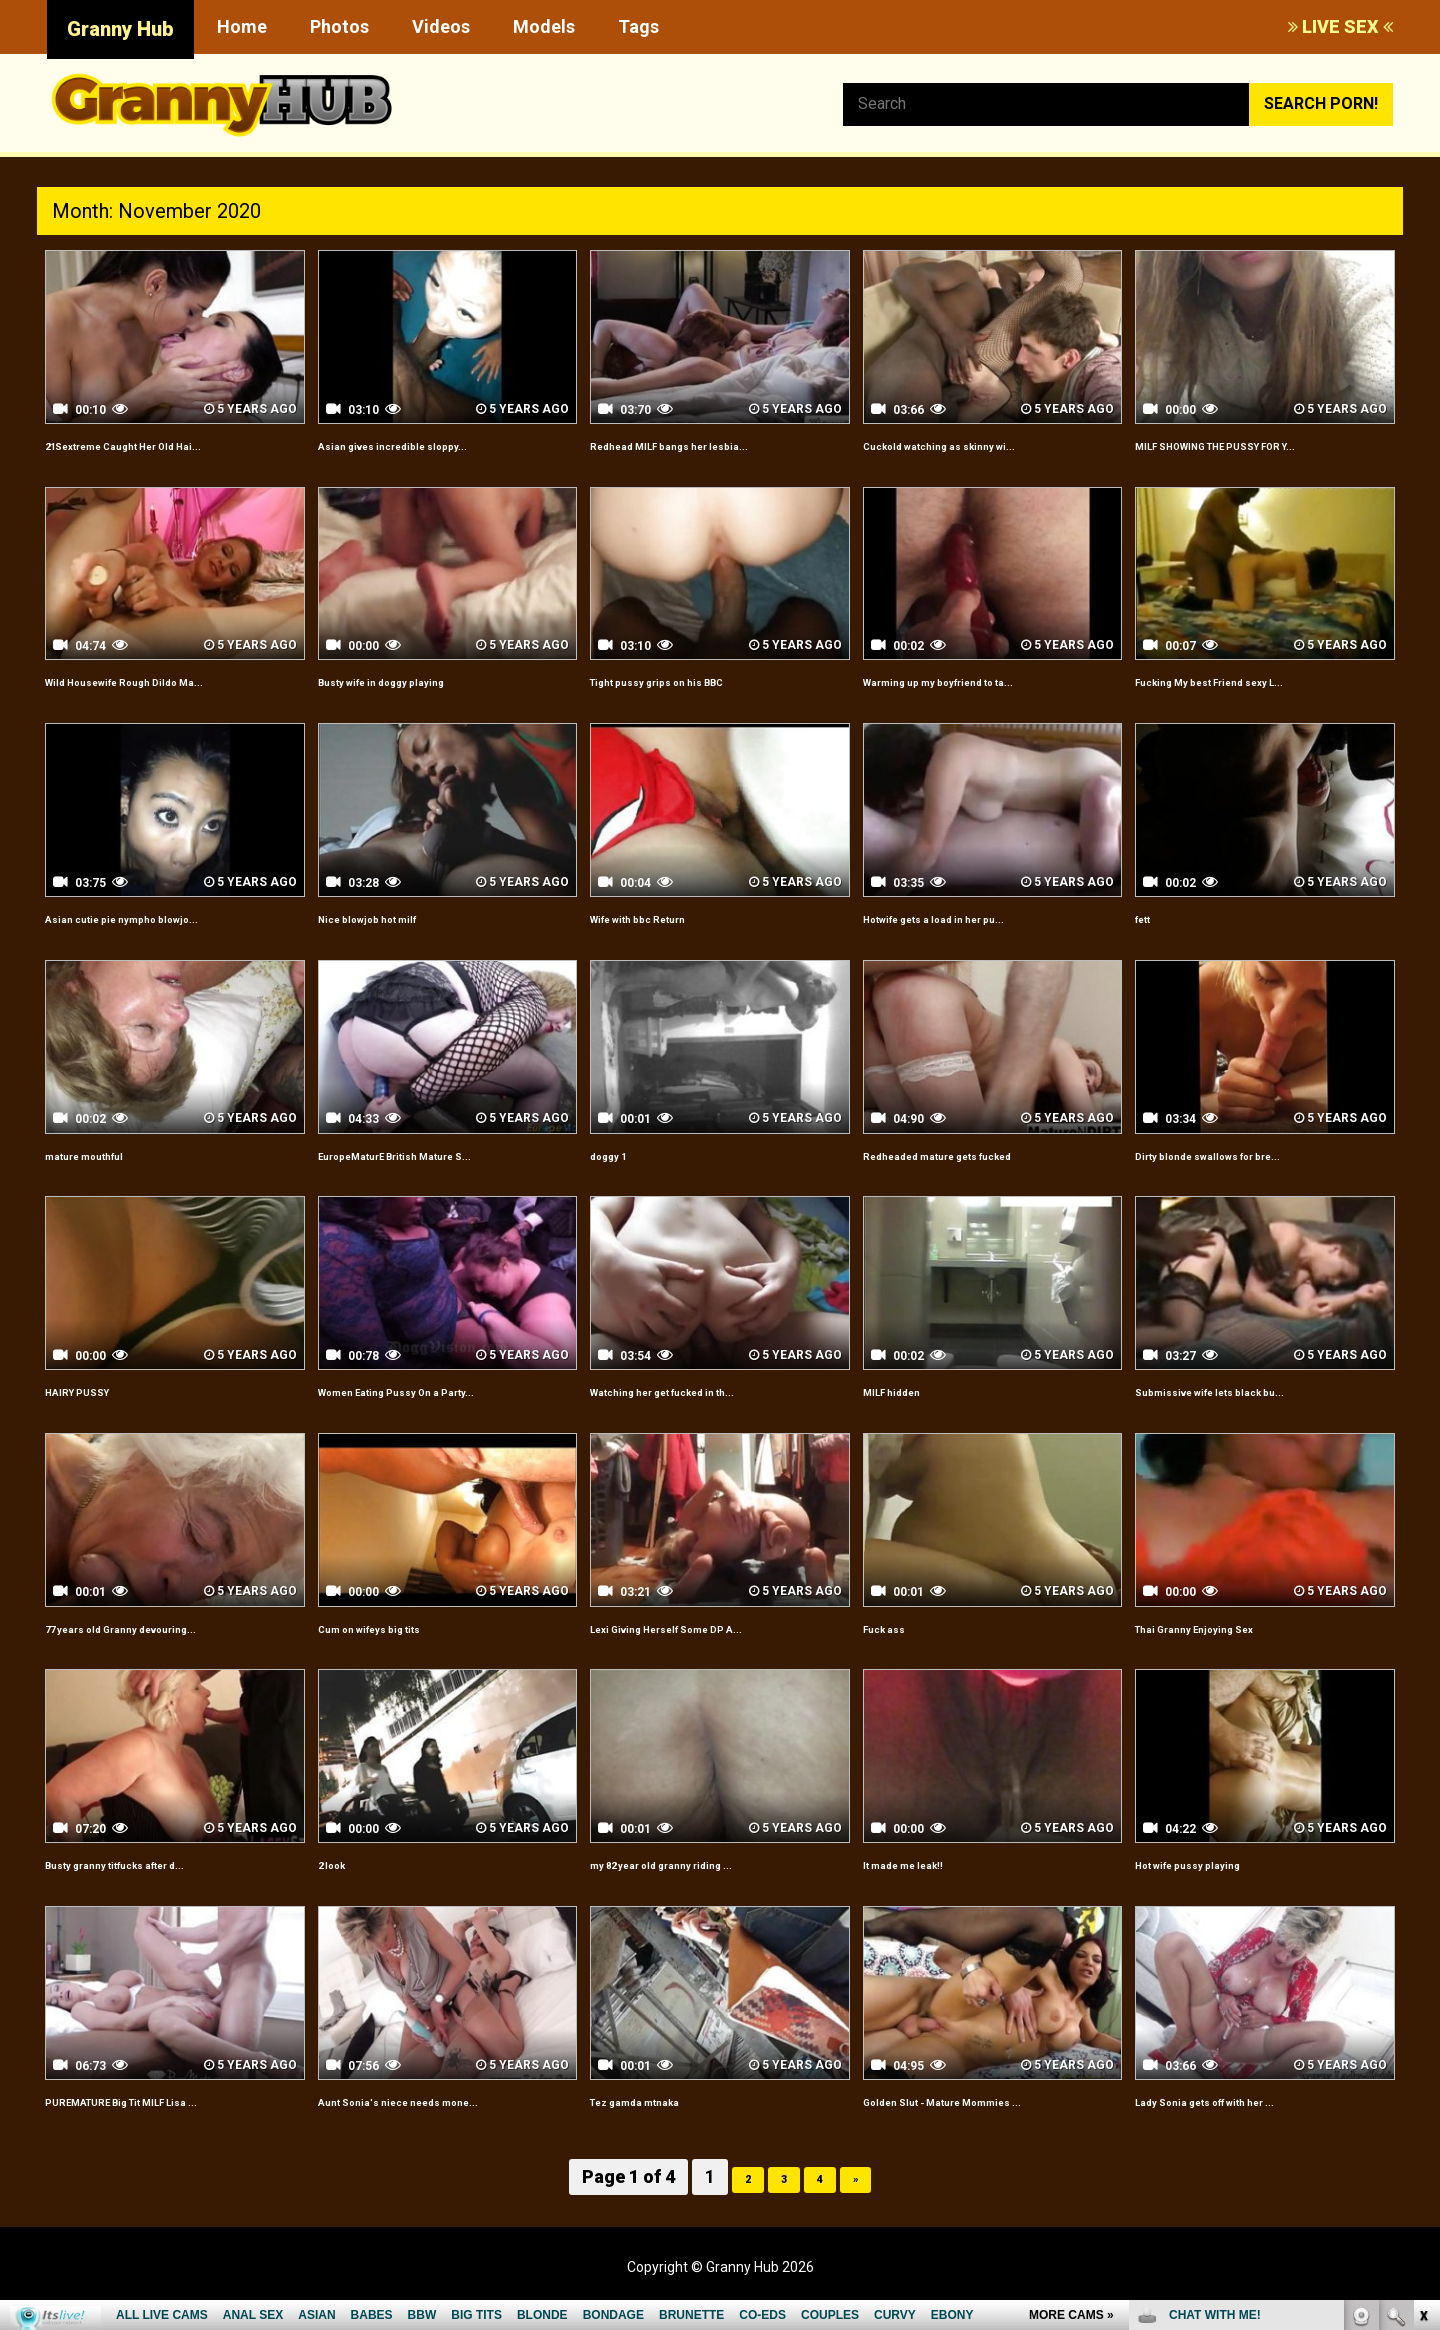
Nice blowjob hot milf (397, 940)
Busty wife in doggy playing (420, 703)
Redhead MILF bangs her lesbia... (713, 444)
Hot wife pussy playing (1219, 1886)
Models (544, 26)
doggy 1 (620, 1176)
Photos (339, 26)
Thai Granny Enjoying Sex (1229, 1649)
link (1422, 2017)
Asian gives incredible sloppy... (433, 444)
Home (242, 26)
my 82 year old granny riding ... (704, 1886)
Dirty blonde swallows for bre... (1252, 1176)
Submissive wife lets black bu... (1252, 1413)
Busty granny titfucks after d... (159, 1886)
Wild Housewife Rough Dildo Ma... (170, 703)
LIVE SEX (1340, 26)
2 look (341, 1886)
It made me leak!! (927, 1886)
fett (1149, 940)
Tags (638, 26)
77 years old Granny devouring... (166, 1649)
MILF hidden (908, 1413)
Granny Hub (120, 29)
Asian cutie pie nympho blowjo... (164, 940)
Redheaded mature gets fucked (983, 1176)
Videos (441, 26)
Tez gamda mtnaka (662, 2122)
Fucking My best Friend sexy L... (1254, 703)
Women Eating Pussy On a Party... (444, 1413)
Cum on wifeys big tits (401, 1649)
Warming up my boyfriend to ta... (984, 703)
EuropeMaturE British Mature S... (441, 1176)
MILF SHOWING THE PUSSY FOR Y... (1254, 456)
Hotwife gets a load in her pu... (977, 940)
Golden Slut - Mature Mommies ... (988, 2122)
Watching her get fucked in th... (707, 1413)
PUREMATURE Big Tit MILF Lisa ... (170, 2122)
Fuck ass (896, 1649)
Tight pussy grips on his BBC (697, 703)
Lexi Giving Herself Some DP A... (712, 1649)
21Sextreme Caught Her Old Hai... (171, 444)
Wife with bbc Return (668, 940)
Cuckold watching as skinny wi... (982, 444)
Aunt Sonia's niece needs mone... (442, 2122)
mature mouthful (108, 1176)
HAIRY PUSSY (96, 1413)
